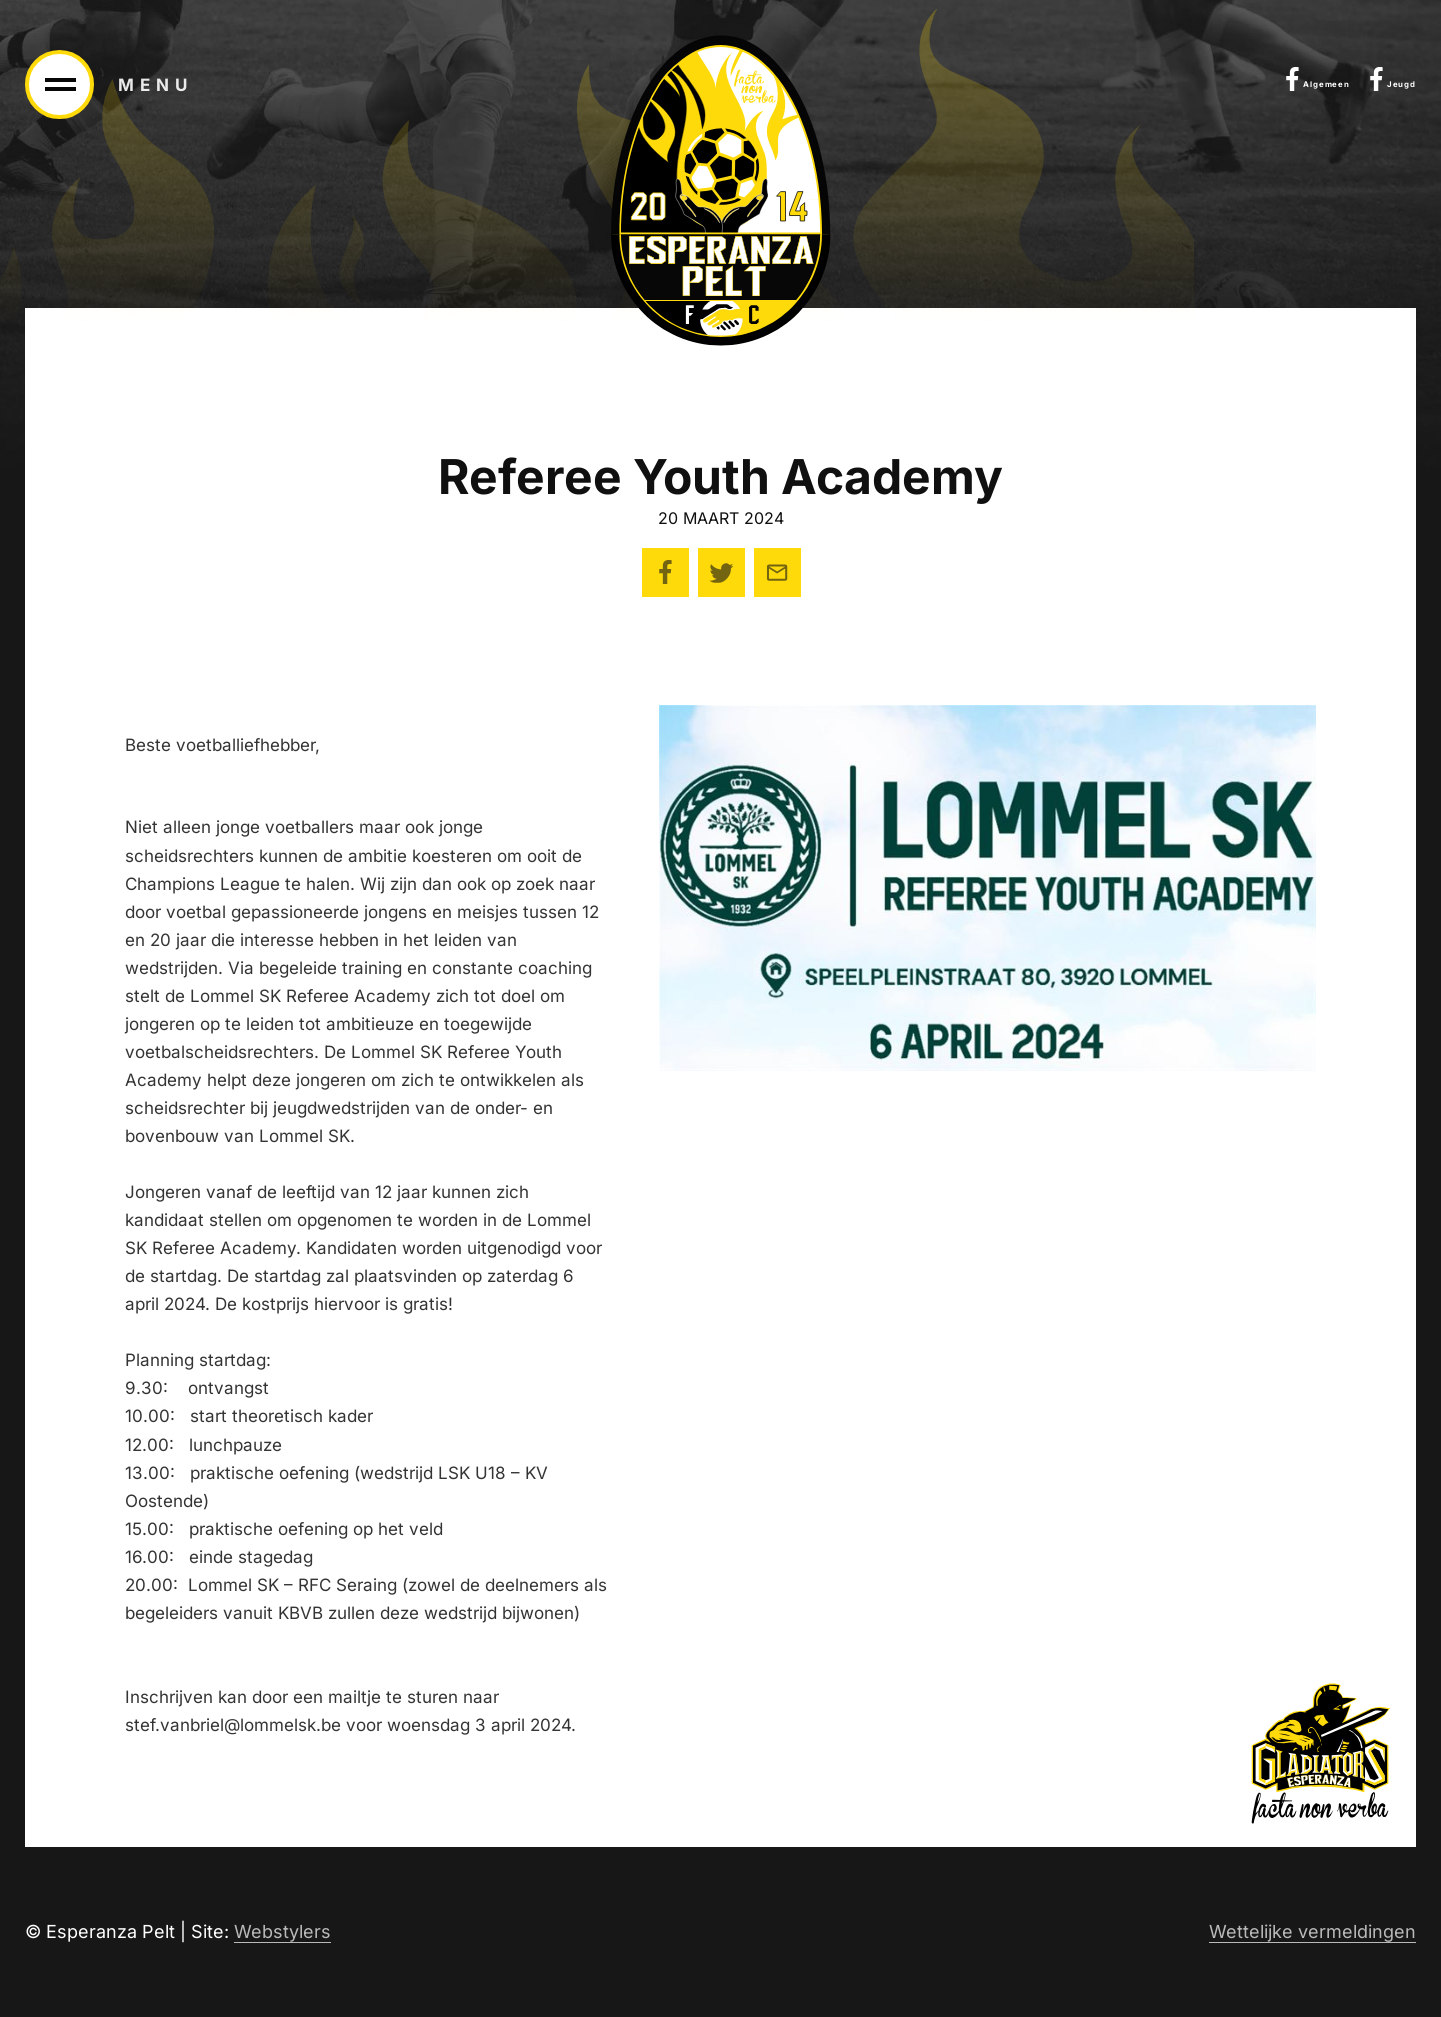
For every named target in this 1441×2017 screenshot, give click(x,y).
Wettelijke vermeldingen (1312, 1931)
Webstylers (282, 1931)
